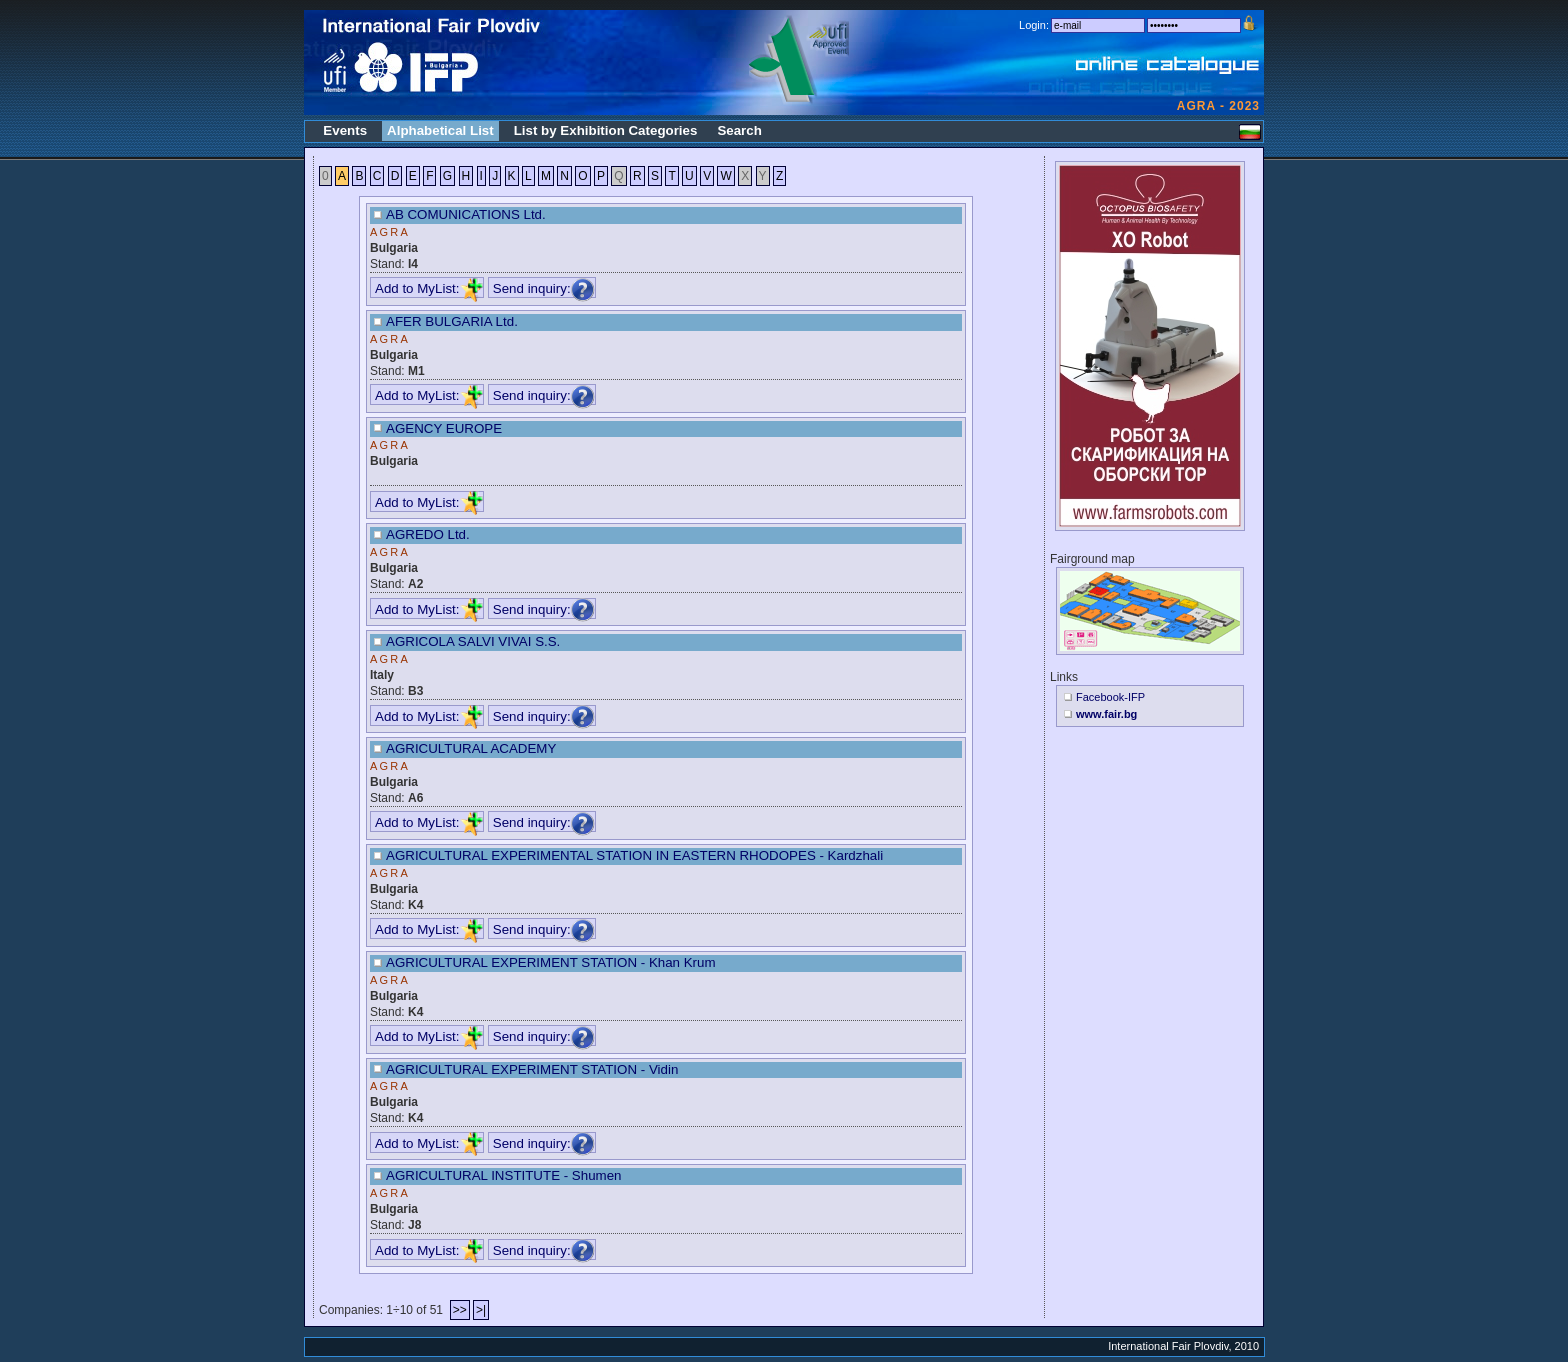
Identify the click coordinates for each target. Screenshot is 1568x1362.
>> (460, 1310)
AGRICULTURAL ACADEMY (471, 748)
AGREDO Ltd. (428, 534)
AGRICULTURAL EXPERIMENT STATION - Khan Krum (551, 962)
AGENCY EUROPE (444, 428)
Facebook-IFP (1110, 697)
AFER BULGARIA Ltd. (452, 321)
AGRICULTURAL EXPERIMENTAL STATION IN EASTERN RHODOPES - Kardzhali (634, 855)
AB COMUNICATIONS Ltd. (466, 214)
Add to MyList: (429, 288)
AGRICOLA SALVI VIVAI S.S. (473, 641)
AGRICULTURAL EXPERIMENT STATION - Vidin (532, 1069)
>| (481, 1310)
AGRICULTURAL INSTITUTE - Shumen (504, 1175)
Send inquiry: (544, 288)
